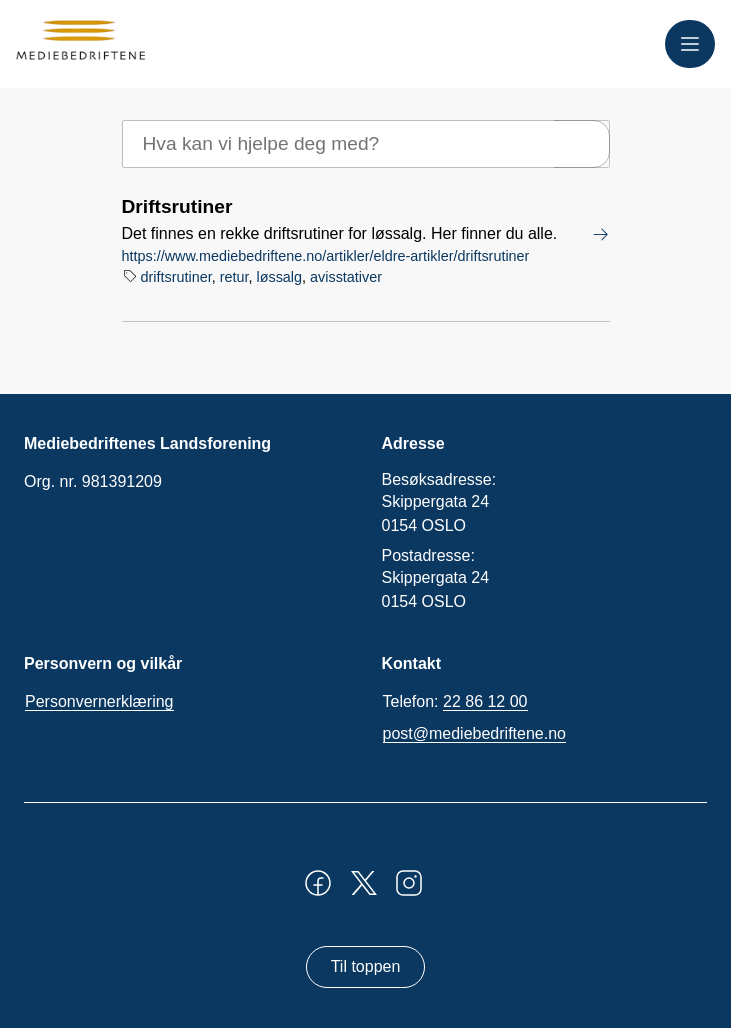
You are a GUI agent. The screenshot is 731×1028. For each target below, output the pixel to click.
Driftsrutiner (177, 206)
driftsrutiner (176, 277)
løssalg (279, 277)
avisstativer (346, 277)
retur (234, 277)
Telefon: (455, 702)
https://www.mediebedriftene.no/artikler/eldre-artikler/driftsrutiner (326, 256)
